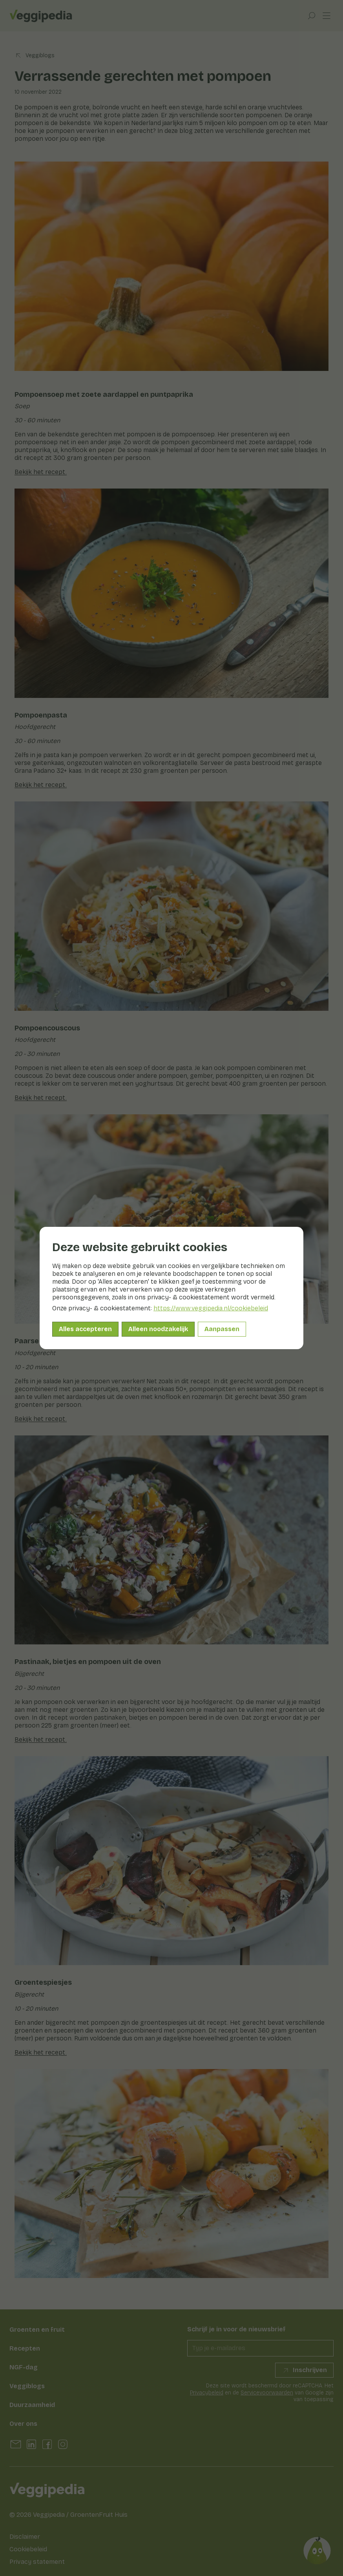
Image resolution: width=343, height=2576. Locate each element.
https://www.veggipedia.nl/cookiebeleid (210, 1308)
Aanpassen (221, 1329)
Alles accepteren (85, 1329)
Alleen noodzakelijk (158, 1329)
